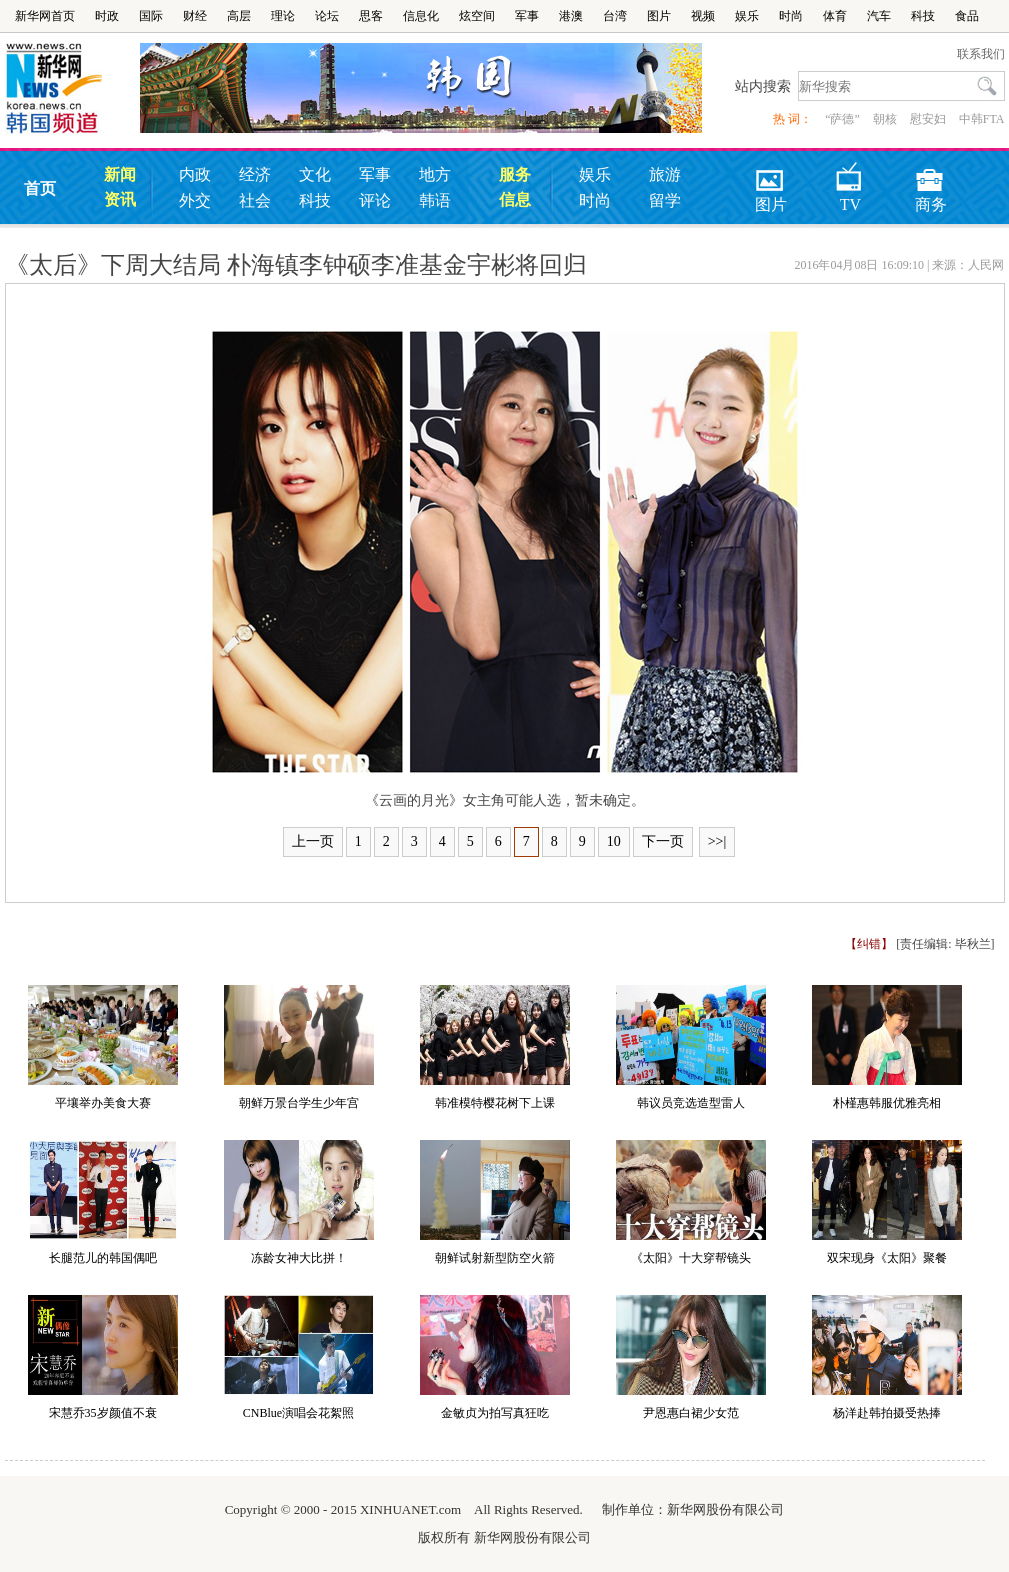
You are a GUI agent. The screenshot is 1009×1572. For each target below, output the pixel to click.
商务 (931, 173)
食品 (967, 16)
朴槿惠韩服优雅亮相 (887, 1103)
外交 (195, 200)
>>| (717, 841)
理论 (283, 16)
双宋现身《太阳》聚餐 (887, 1258)
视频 (703, 16)
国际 (151, 16)
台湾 (615, 16)
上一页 (313, 841)
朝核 (885, 119)
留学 (665, 200)
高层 (239, 16)
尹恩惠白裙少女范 (691, 1413)
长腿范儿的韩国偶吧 (103, 1258)
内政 (195, 174)
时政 (107, 16)
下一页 (663, 841)
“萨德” (842, 119)
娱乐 (747, 16)
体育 (835, 16)
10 (614, 841)
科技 (923, 16)
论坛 (327, 16)
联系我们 (981, 54)
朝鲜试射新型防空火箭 (495, 1258)
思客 (371, 16)
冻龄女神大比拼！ (299, 1258)
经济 (255, 174)
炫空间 (477, 16)
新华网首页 (45, 16)
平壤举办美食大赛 (103, 1103)
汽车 (879, 16)
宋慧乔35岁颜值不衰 (103, 1413)
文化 (315, 174)
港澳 (571, 16)
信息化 (421, 16)
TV (849, 173)
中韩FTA (982, 119)
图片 (659, 16)
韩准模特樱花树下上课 (495, 1103)
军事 (527, 16)
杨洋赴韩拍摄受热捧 (887, 1413)
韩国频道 (72, 89)
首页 (40, 188)
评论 (375, 200)
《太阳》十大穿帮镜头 (691, 1258)
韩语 (435, 200)
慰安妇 (928, 119)
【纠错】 (869, 944)
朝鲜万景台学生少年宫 (299, 1103)
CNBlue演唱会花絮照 (298, 1413)
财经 (195, 16)
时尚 (791, 16)
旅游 (665, 174)
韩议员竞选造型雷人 (691, 1103)
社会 (255, 200)
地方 (435, 174)
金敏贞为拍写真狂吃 (495, 1413)
